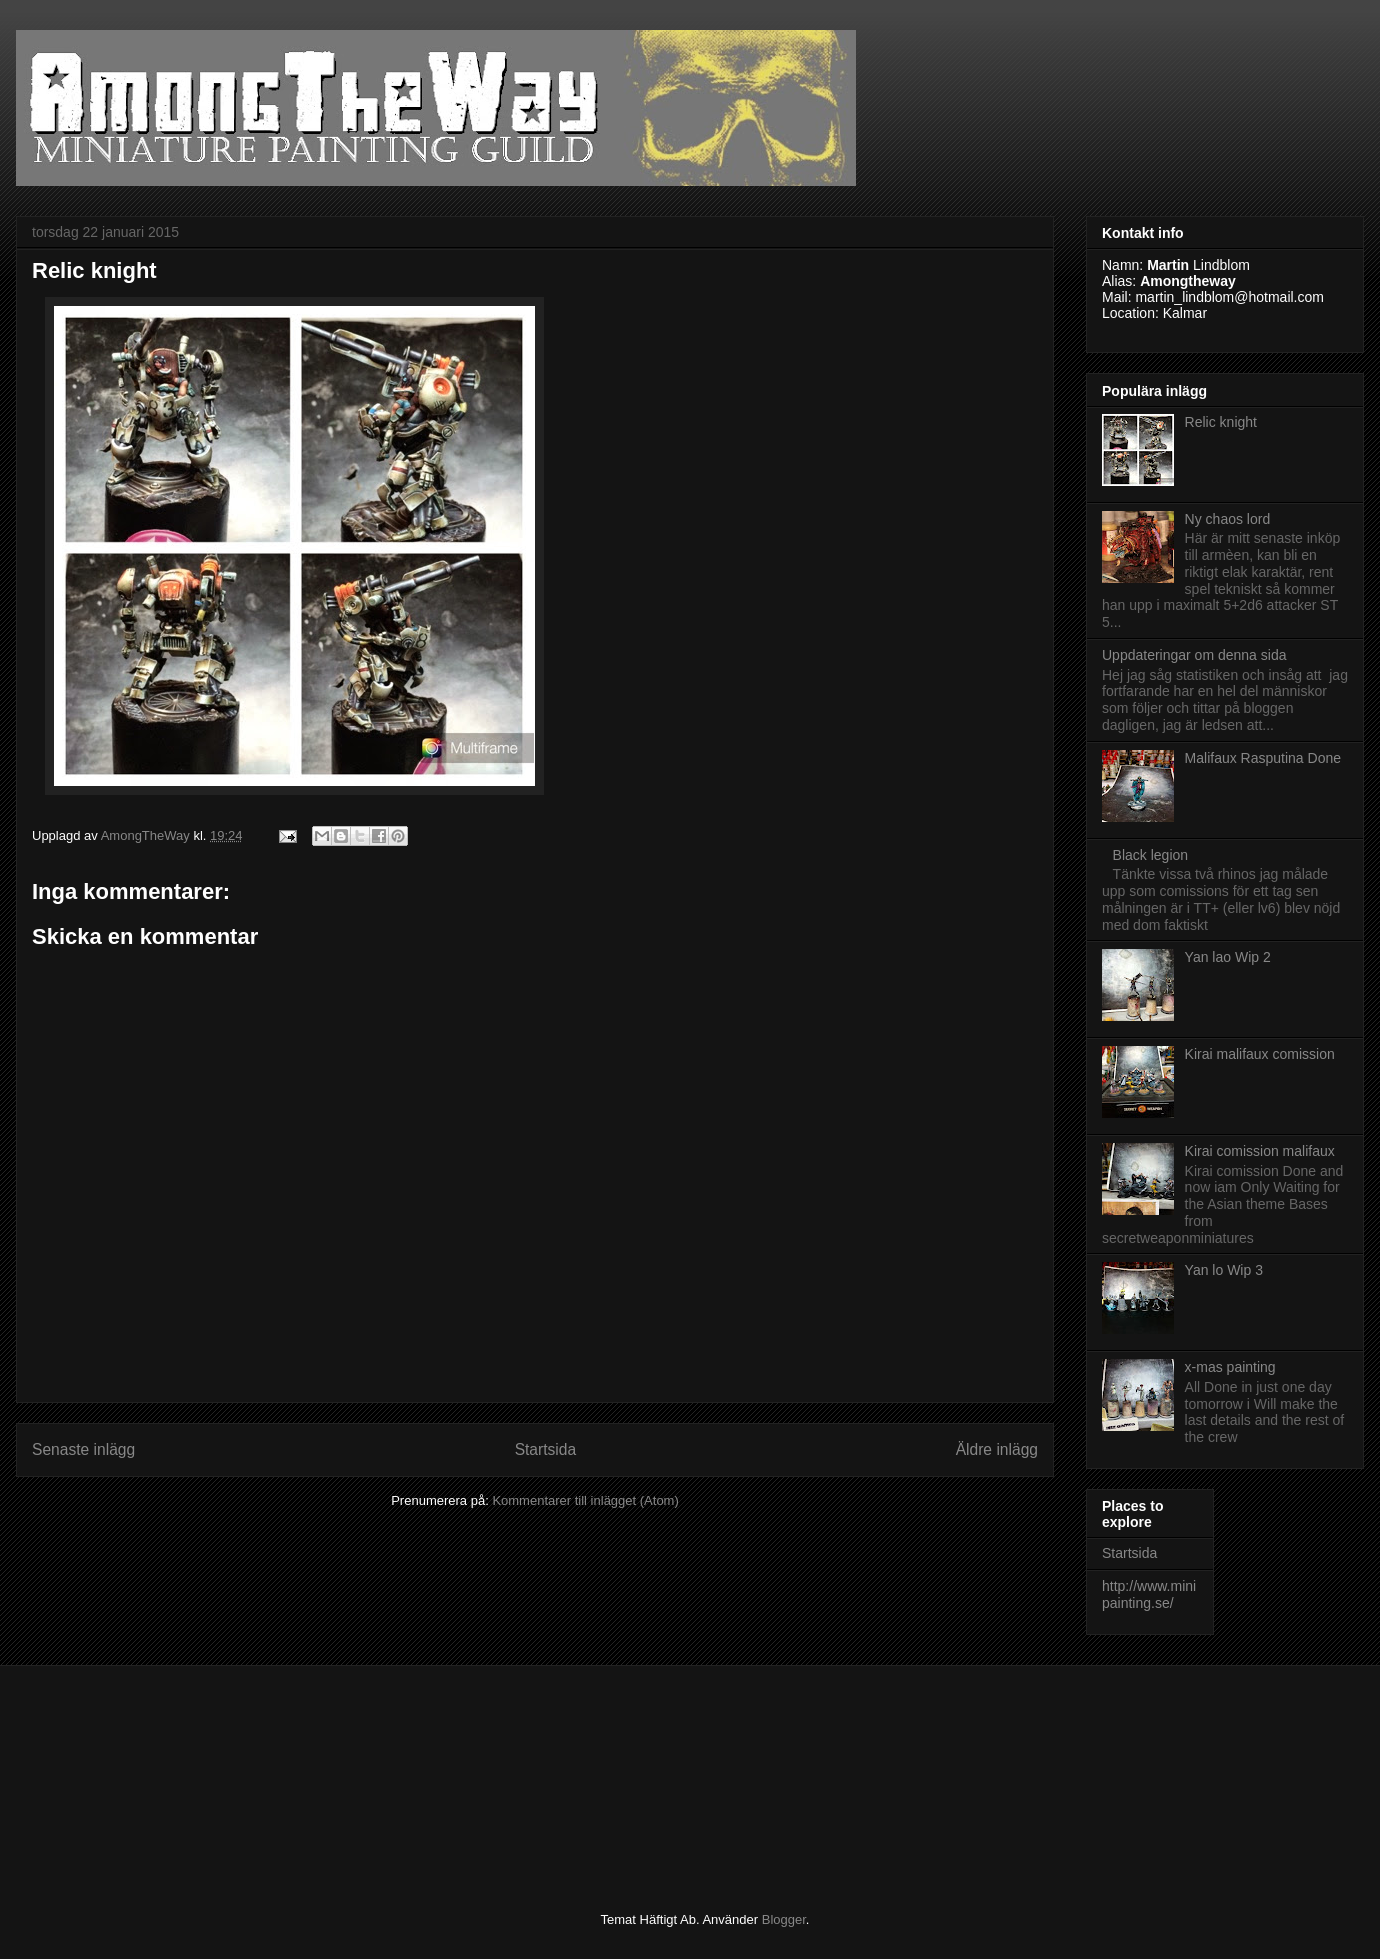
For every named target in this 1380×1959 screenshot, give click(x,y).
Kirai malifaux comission (1260, 1054)
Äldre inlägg (997, 1449)
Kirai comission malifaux (1260, 1151)
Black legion (1151, 855)
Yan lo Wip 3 (1224, 1270)
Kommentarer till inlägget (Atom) (585, 1500)
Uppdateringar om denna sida (1194, 655)
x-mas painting (1230, 1367)
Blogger (784, 1919)
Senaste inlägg (83, 1449)
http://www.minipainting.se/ (1149, 1594)
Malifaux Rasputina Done (1263, 758)
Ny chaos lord (1228, 519)
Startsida (546, 1449)
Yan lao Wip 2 (1228, 957)
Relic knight (1221, 422)
